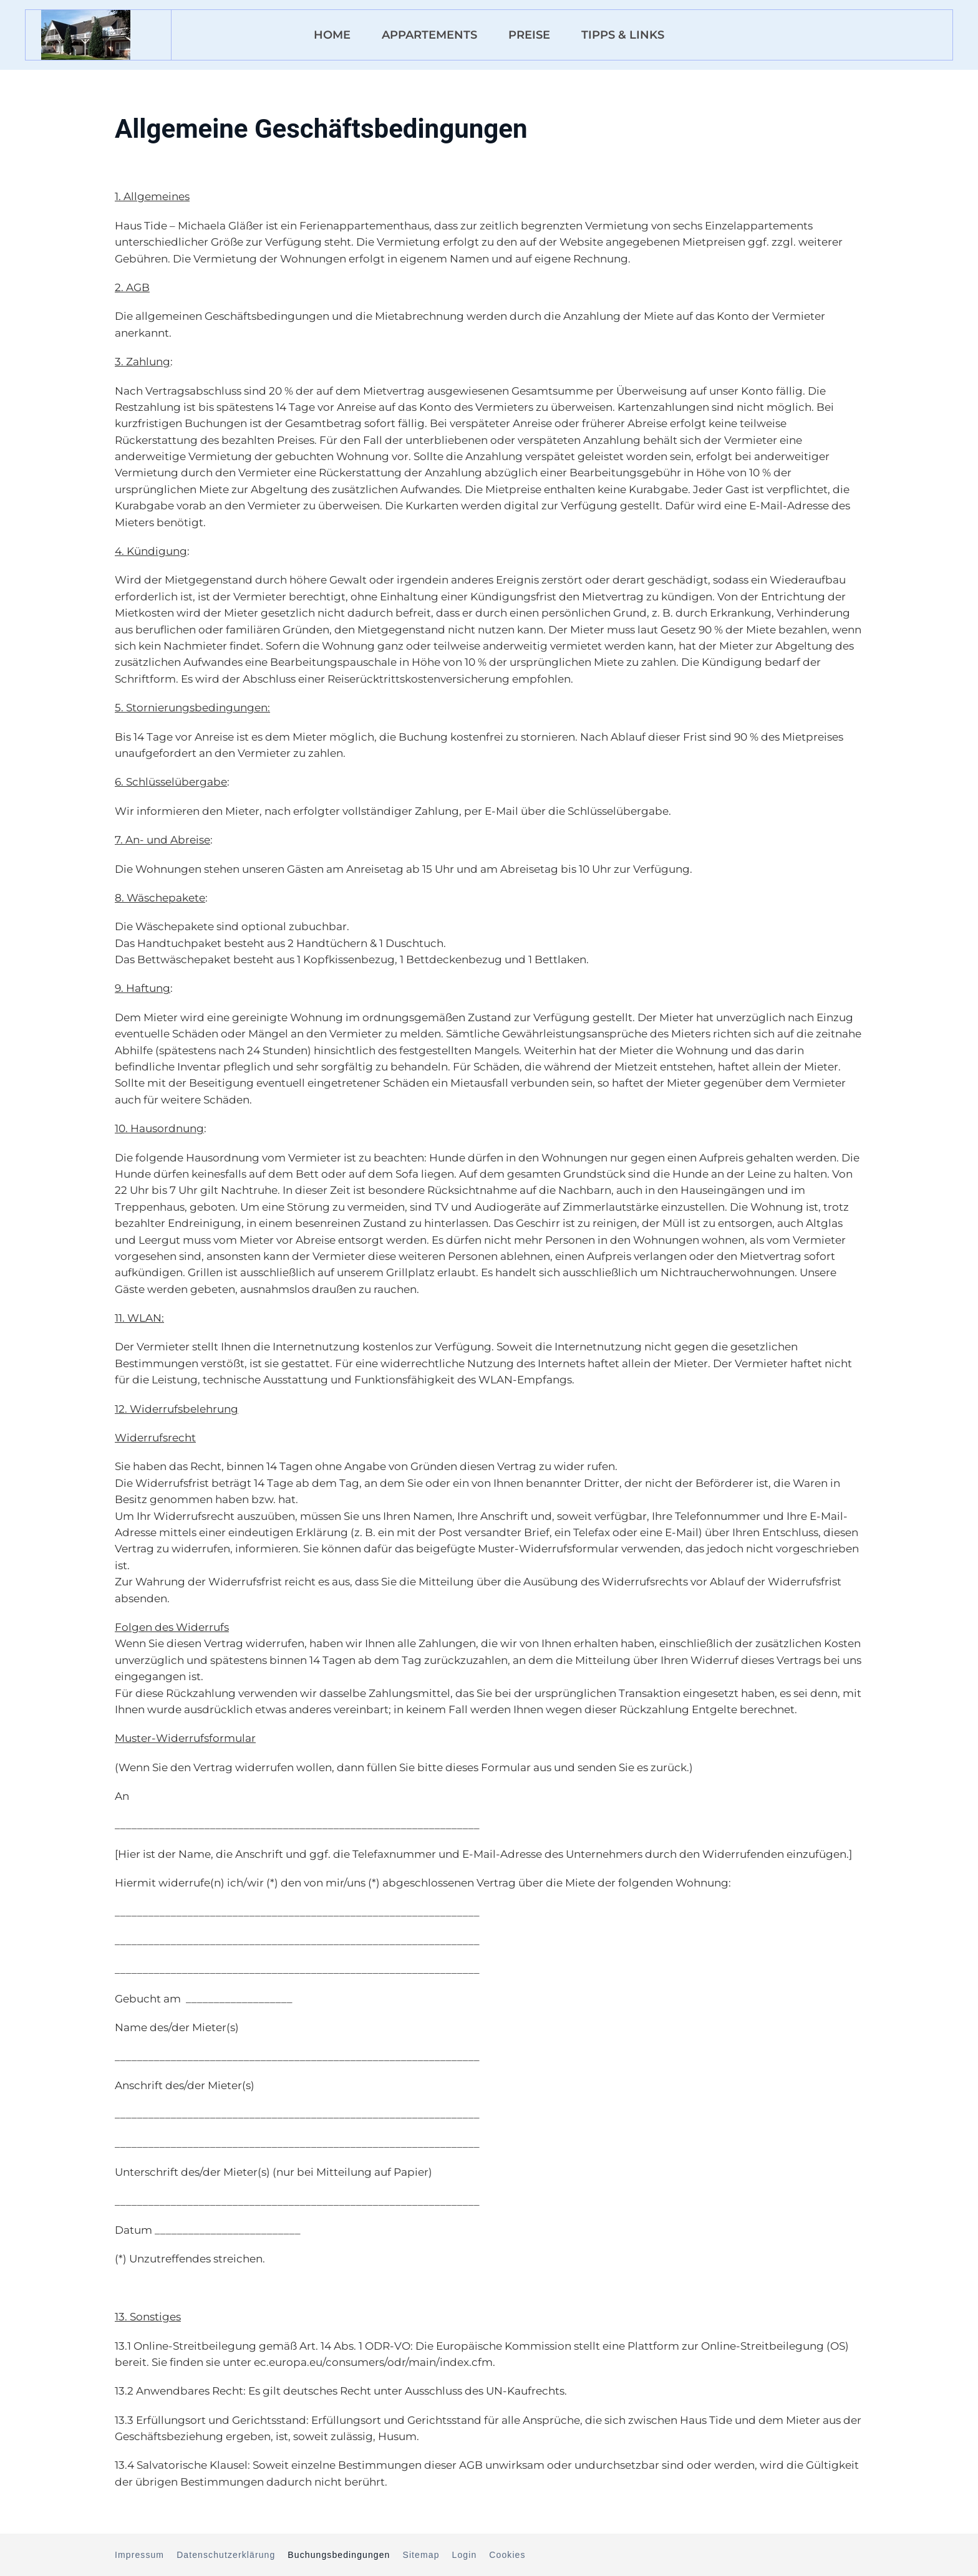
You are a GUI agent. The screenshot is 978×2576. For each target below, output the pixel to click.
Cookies (507, 2555)
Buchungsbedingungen (339, 2555)
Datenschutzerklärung (226, 2555)
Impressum (139, 2555)
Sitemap (420, 2555)
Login (464, 2555)
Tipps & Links (622, 35)
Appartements (429, 35)
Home (332, 35)
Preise (529, 35)
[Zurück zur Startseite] (86, 35)
